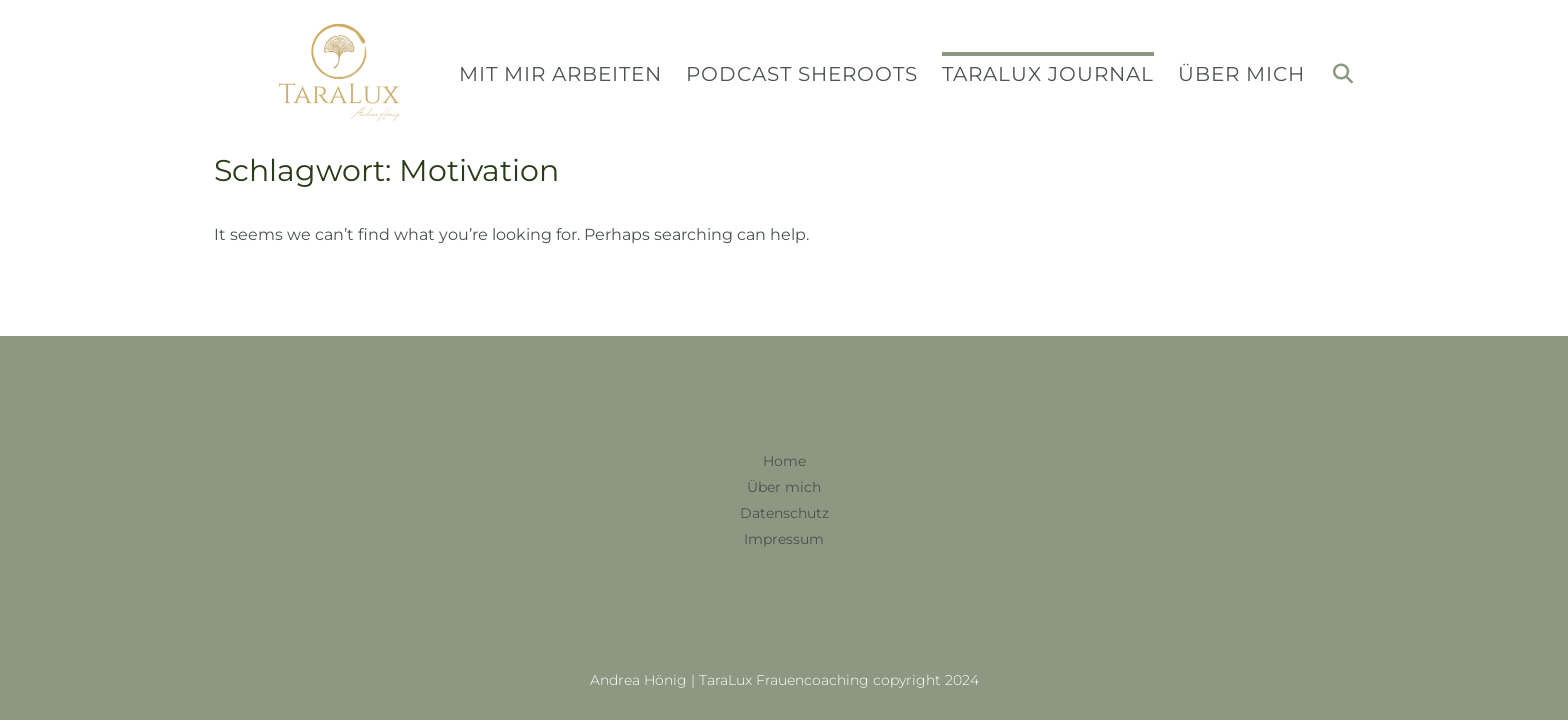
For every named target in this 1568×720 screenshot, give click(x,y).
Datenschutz (784, 513)
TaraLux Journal (1048, 72)
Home (784, 461)
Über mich (1241, 72)
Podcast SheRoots (802, 72)
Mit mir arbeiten (560, 72)
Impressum (784, 539)
